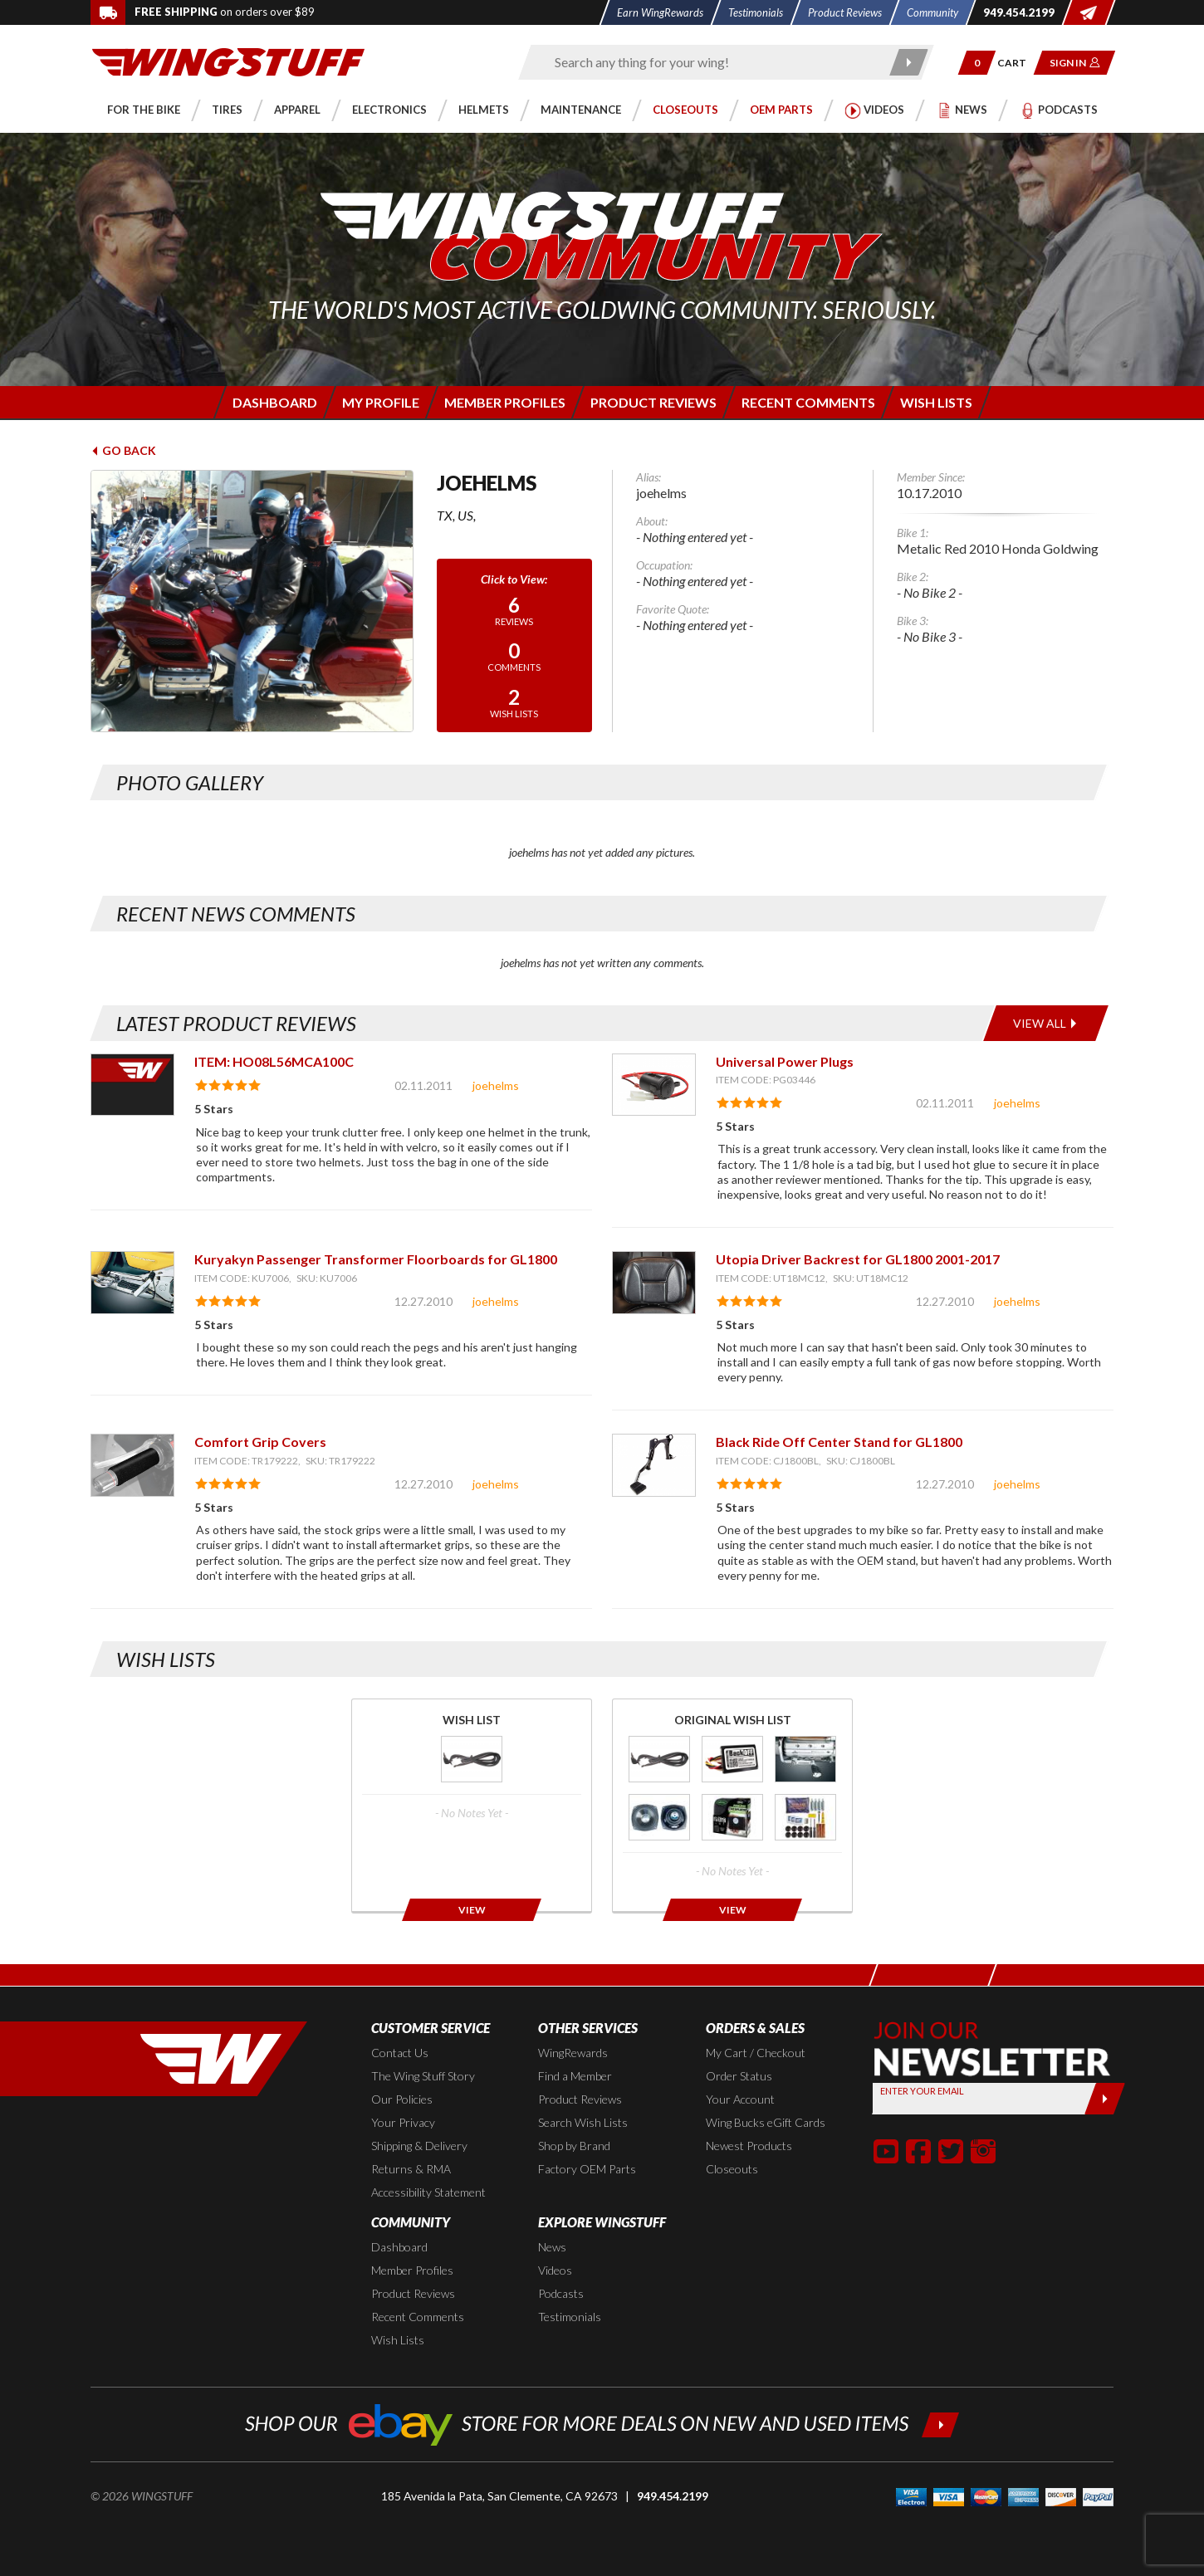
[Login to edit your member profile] (379, 402)
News (552, 2247)
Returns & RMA (411, 2169)
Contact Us (399, 2053)
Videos (555, 2270)
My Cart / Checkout (755, 2053)
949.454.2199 (672, 2496)
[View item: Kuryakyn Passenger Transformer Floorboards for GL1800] (132, 1282)
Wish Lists (397, 2340)
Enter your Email (922, 2090)
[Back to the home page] (228, 61)
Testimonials (569, 2317)
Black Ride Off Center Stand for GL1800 (839, 1441)
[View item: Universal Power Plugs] (654, 1084)
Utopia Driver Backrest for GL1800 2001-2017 (858, 1259)
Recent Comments (417, 2317)
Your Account (740, 2099)
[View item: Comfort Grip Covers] (132, 1465)
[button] (977, 63)
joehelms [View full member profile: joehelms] (495, 1085)
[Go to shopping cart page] (1017, 63)
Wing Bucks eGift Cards (765, 2122)
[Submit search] (909, 62)
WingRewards (573, 2053)
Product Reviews (580, 2099)
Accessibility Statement (428, 2192)
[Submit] (1104, 2098)
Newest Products (749, 2146)
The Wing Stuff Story (423, 2076)
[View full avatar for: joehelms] (252, 601)
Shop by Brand (574, 2146)
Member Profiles (412, 2270)
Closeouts (732, 2169)
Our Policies (402, 2099)
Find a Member (575, 2076)
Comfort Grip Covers (260, 1441)
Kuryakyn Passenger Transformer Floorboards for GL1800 (375, 1259)
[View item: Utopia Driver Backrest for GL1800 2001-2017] (654, 1282)
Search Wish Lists (583, 2122)
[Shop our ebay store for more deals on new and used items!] (602, 2423)
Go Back (123, 450)
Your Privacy (403, 2122)
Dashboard (399, 2247)
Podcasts (561, 2293)
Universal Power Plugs (785, 1061)
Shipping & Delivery (419, 2146)
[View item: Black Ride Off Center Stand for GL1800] (654, 1465)
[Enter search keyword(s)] (711, 62)
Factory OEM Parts (587, 2169)
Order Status (739, 2076)
